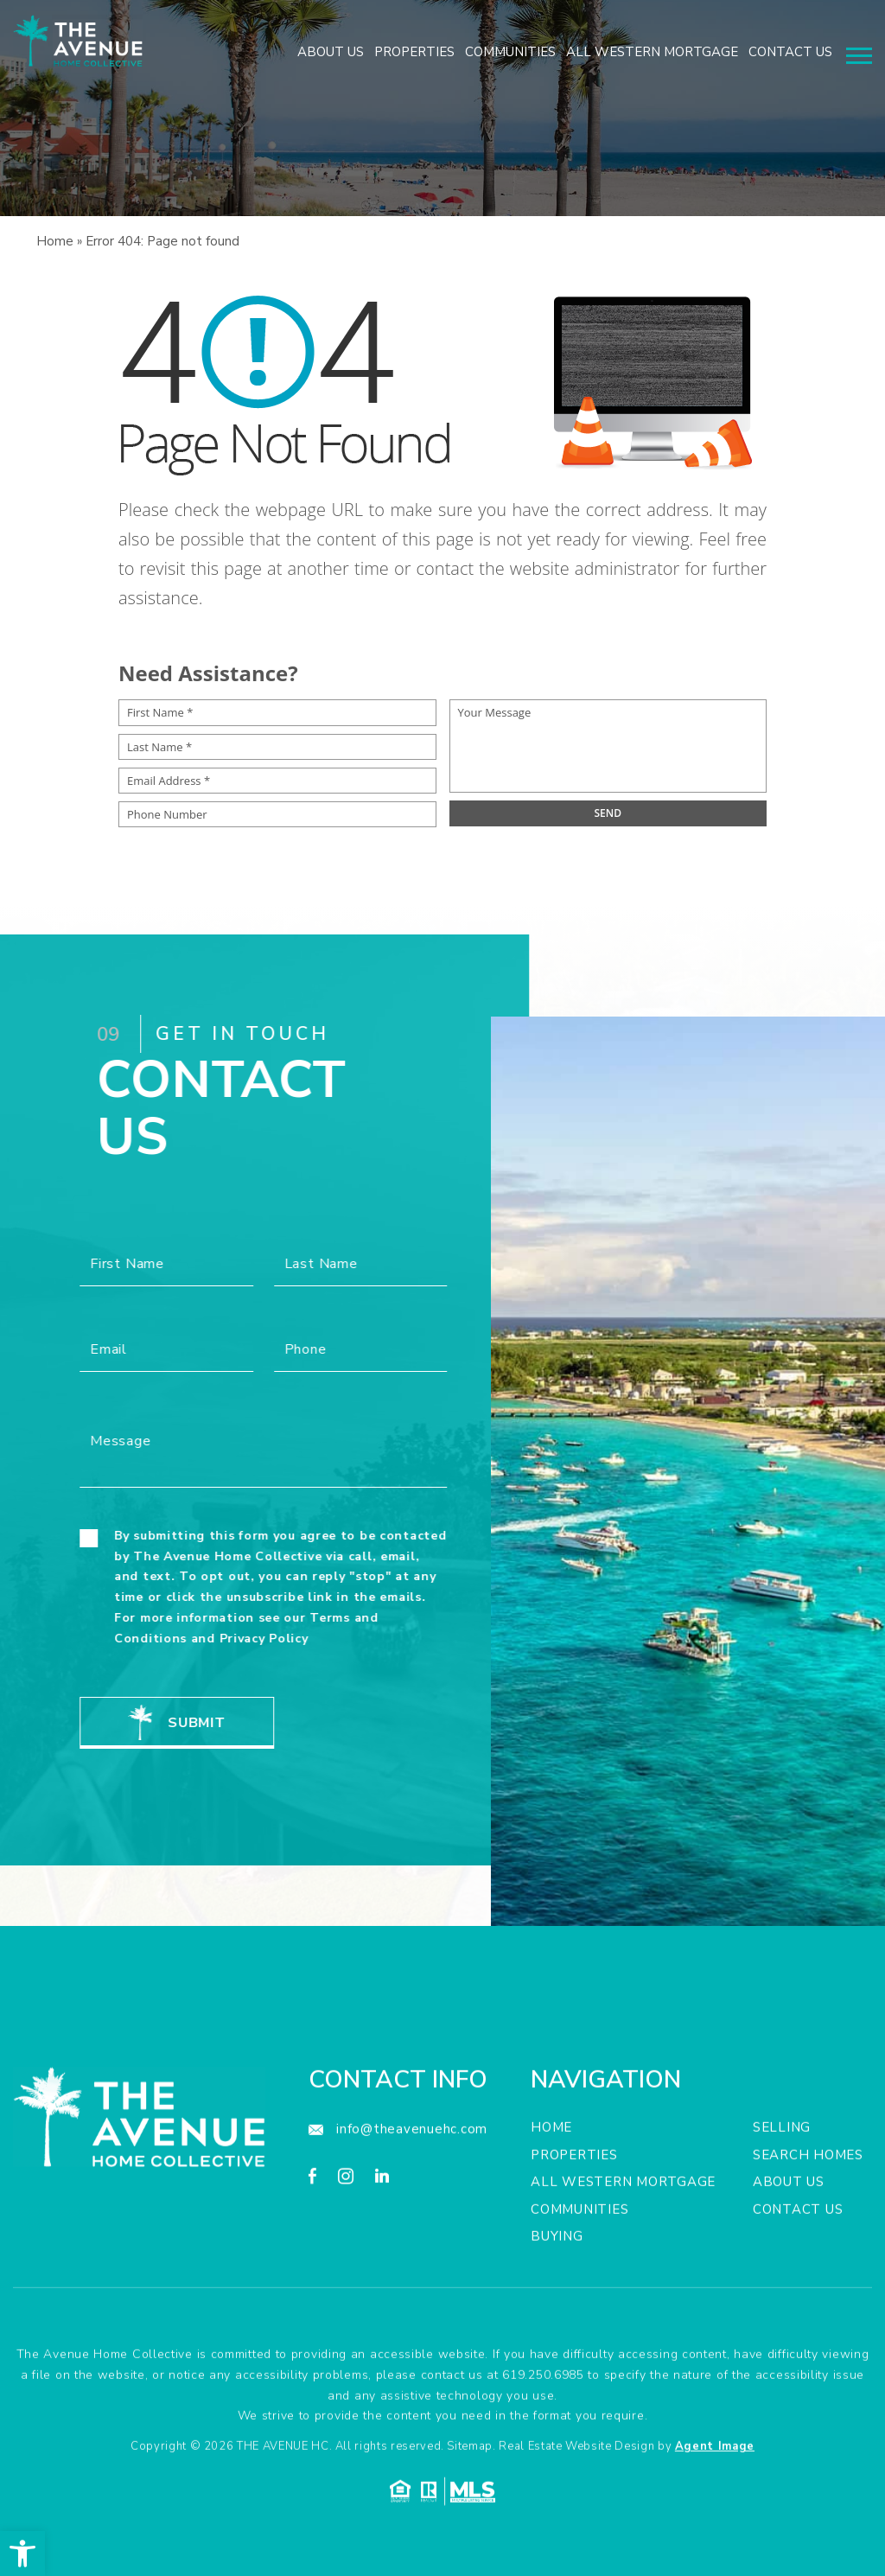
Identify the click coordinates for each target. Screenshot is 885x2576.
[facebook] (312, 2248)
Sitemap (470, 2516)
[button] (22, 2553)
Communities (510, 52)
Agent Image (714, 2516)
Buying (557, 2306)
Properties (414, 52)
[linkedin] (382, 2248)
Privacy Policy (194, 1638)
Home (551, 2197)
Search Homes (808, 2225)
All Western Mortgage (652, 52)
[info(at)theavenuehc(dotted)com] (398, 2199)
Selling (782, 2197)
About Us (330, 52)
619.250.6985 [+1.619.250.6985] (542, 2445)
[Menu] (859, 56)
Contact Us (790, 52)
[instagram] (345, 2248)
